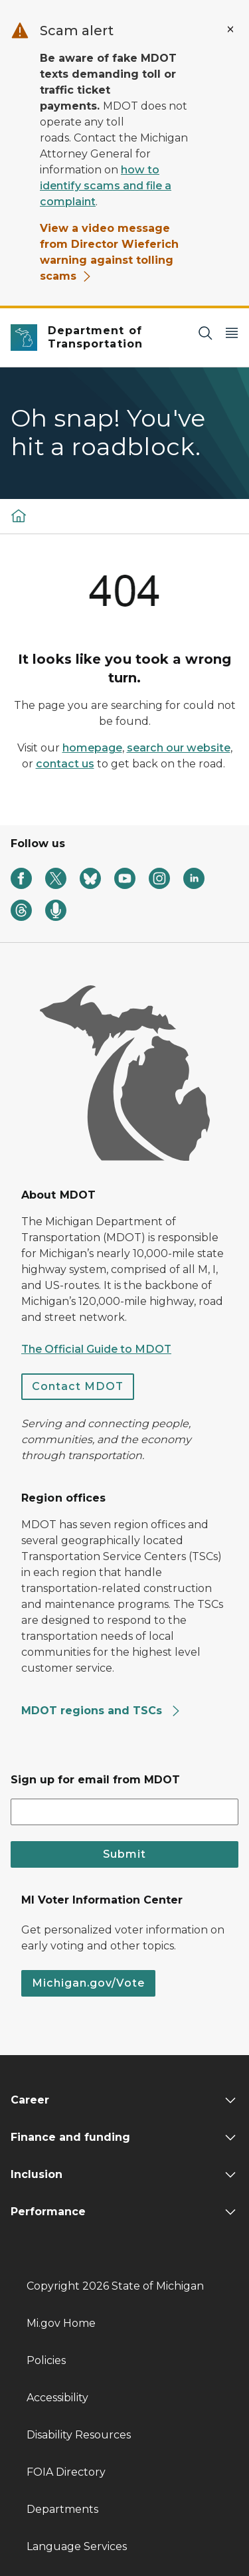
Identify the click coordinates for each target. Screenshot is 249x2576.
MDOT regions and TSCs (101, 1710)
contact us (65, 763)
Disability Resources (79, 2434)
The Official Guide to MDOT (96, 1349)
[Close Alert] (230, 29)
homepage (92, 748)
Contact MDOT (78, 1386)
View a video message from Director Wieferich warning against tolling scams (109, 252)
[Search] (205, 332)
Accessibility (57, 2397)
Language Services (77, 2546)
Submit (124, 1854)
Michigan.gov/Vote (88, 1983)
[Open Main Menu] (232, 332)
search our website (178, 748)
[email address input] (124, 1812)
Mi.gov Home (61, 2323)
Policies (46, 2360)
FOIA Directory (66, 2472)
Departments (62, 2509)
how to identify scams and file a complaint (105, 185)
